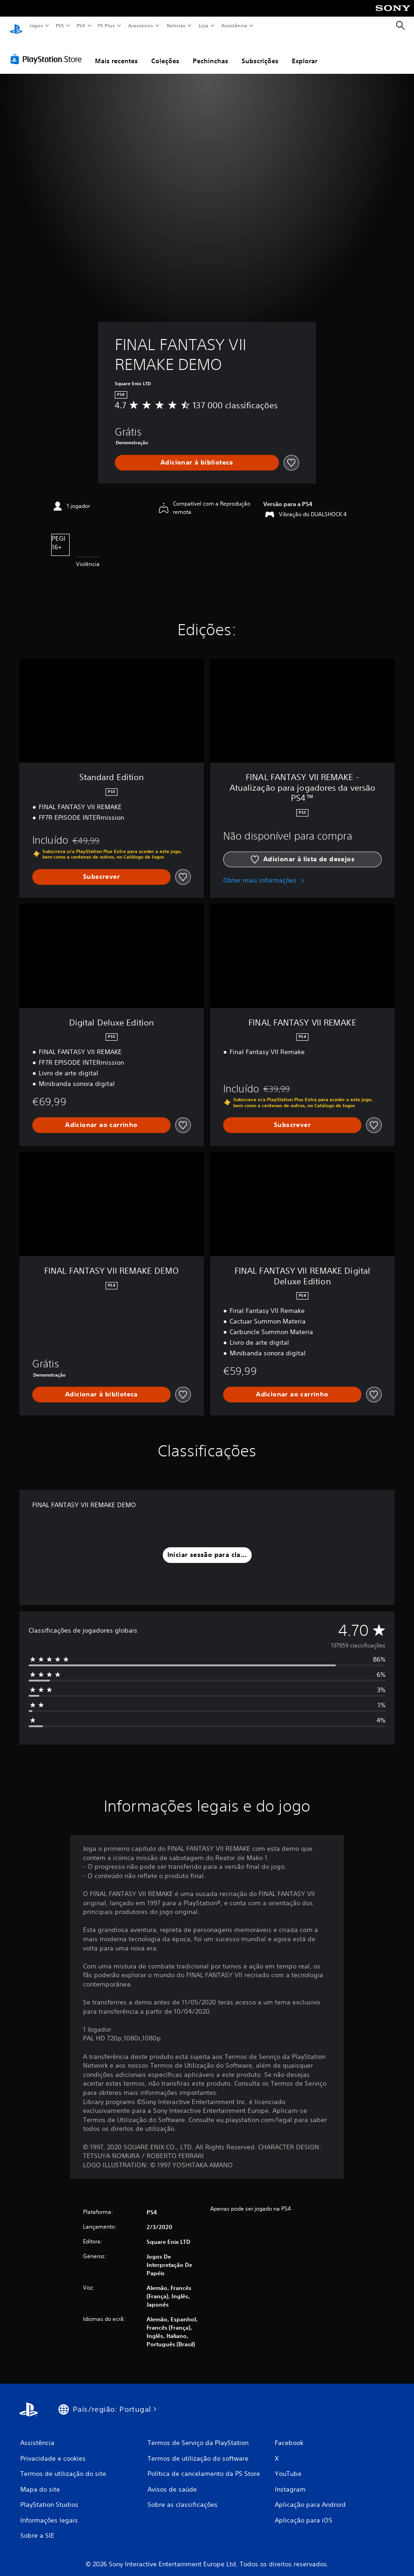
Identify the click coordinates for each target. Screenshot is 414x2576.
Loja (204, 25)
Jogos (35, 25)
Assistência (234, 25)
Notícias (175, 25)
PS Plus (106, 25)
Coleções (165, 52)
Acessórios (140, 25)
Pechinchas (210, 52)
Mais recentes (116, 52)
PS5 (59, 25)
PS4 (80, 25)
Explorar (304, 52)
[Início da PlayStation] (16, 26)
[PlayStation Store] (48, 50)
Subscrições (260, 52)
